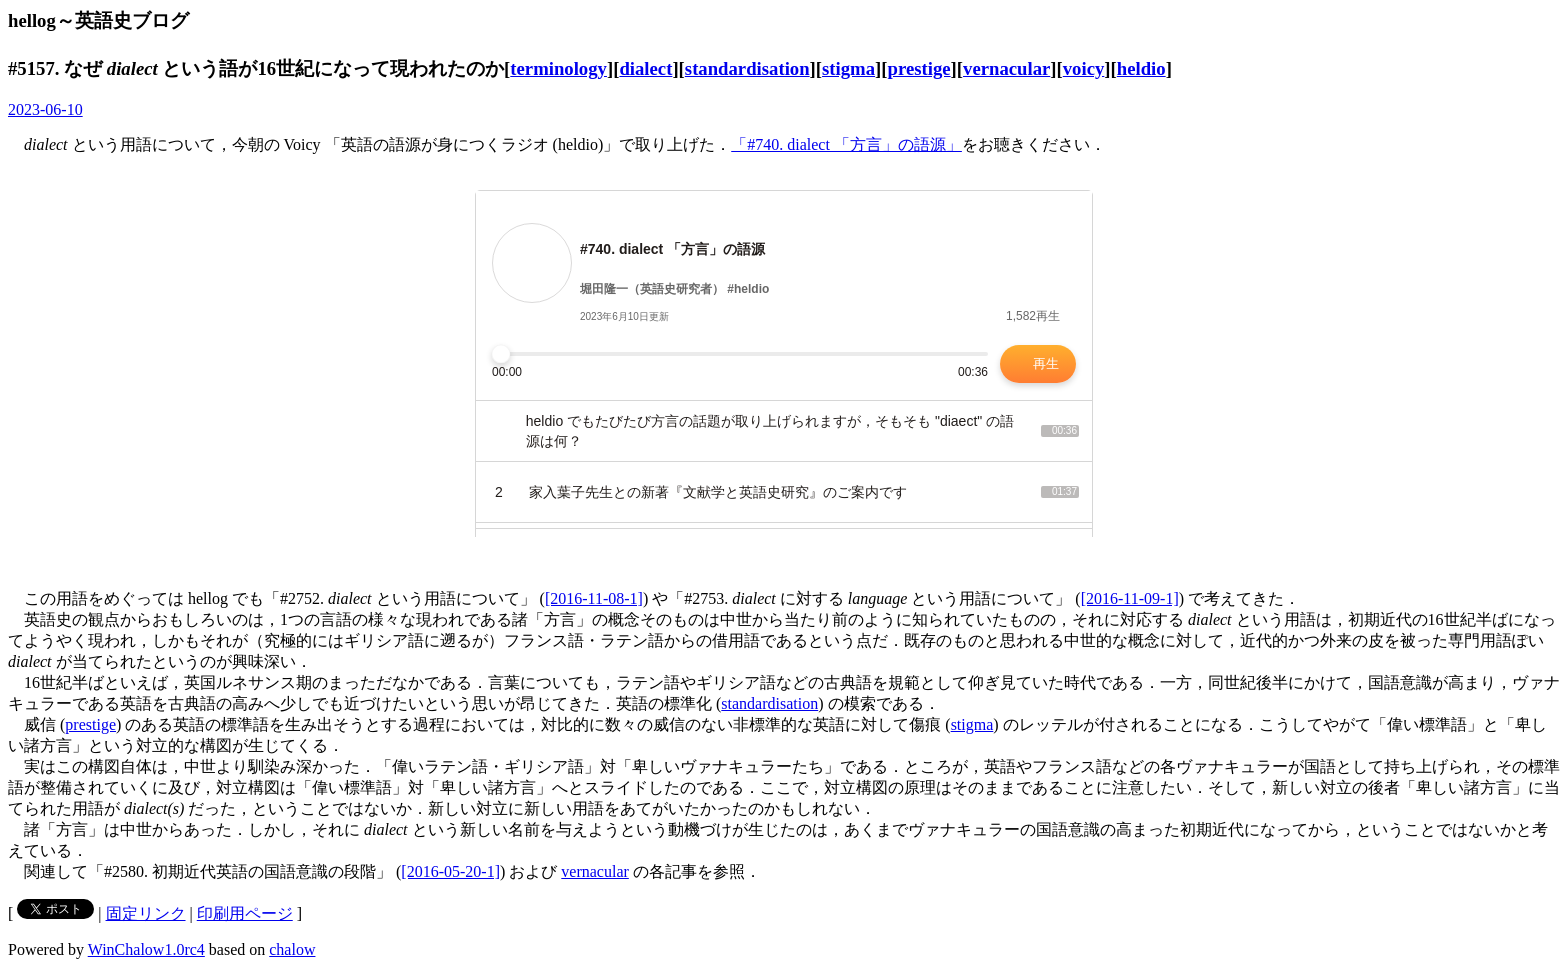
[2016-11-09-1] (1130, 598)
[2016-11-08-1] (594, 598)
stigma (848, 68)
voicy (1084, 68)
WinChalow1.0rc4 (146, 949)
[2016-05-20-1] (450, 871)
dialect (645, 68)
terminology (558, 68)
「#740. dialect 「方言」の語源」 (846, 144)
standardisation (747, 68)
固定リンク (146, 913)
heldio (1141, 68)
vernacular (1006, 68)
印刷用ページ (245, 913)
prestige (919, 68)
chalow (292, 949)
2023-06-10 (45, 109)
